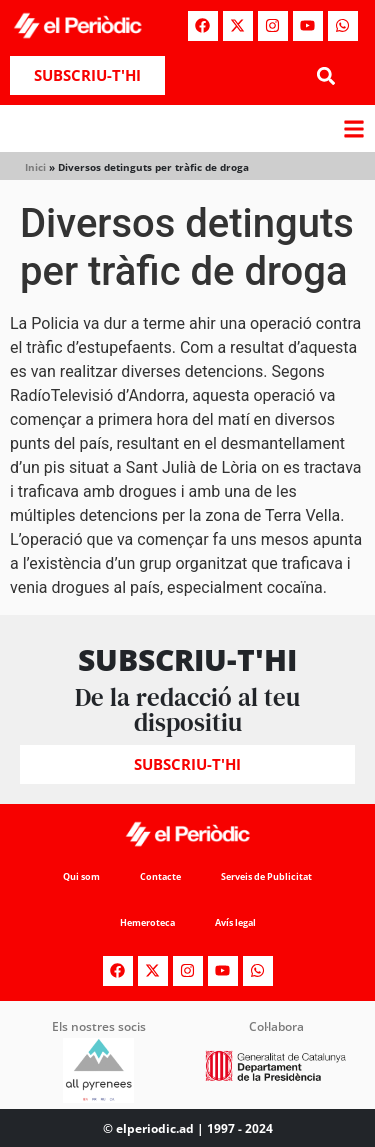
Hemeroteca (147, 922)
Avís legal (235, 922)
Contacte (160, 876)
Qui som (81, 876)
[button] (326, 75)
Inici (35, 167)
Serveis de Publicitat (266, 876)
